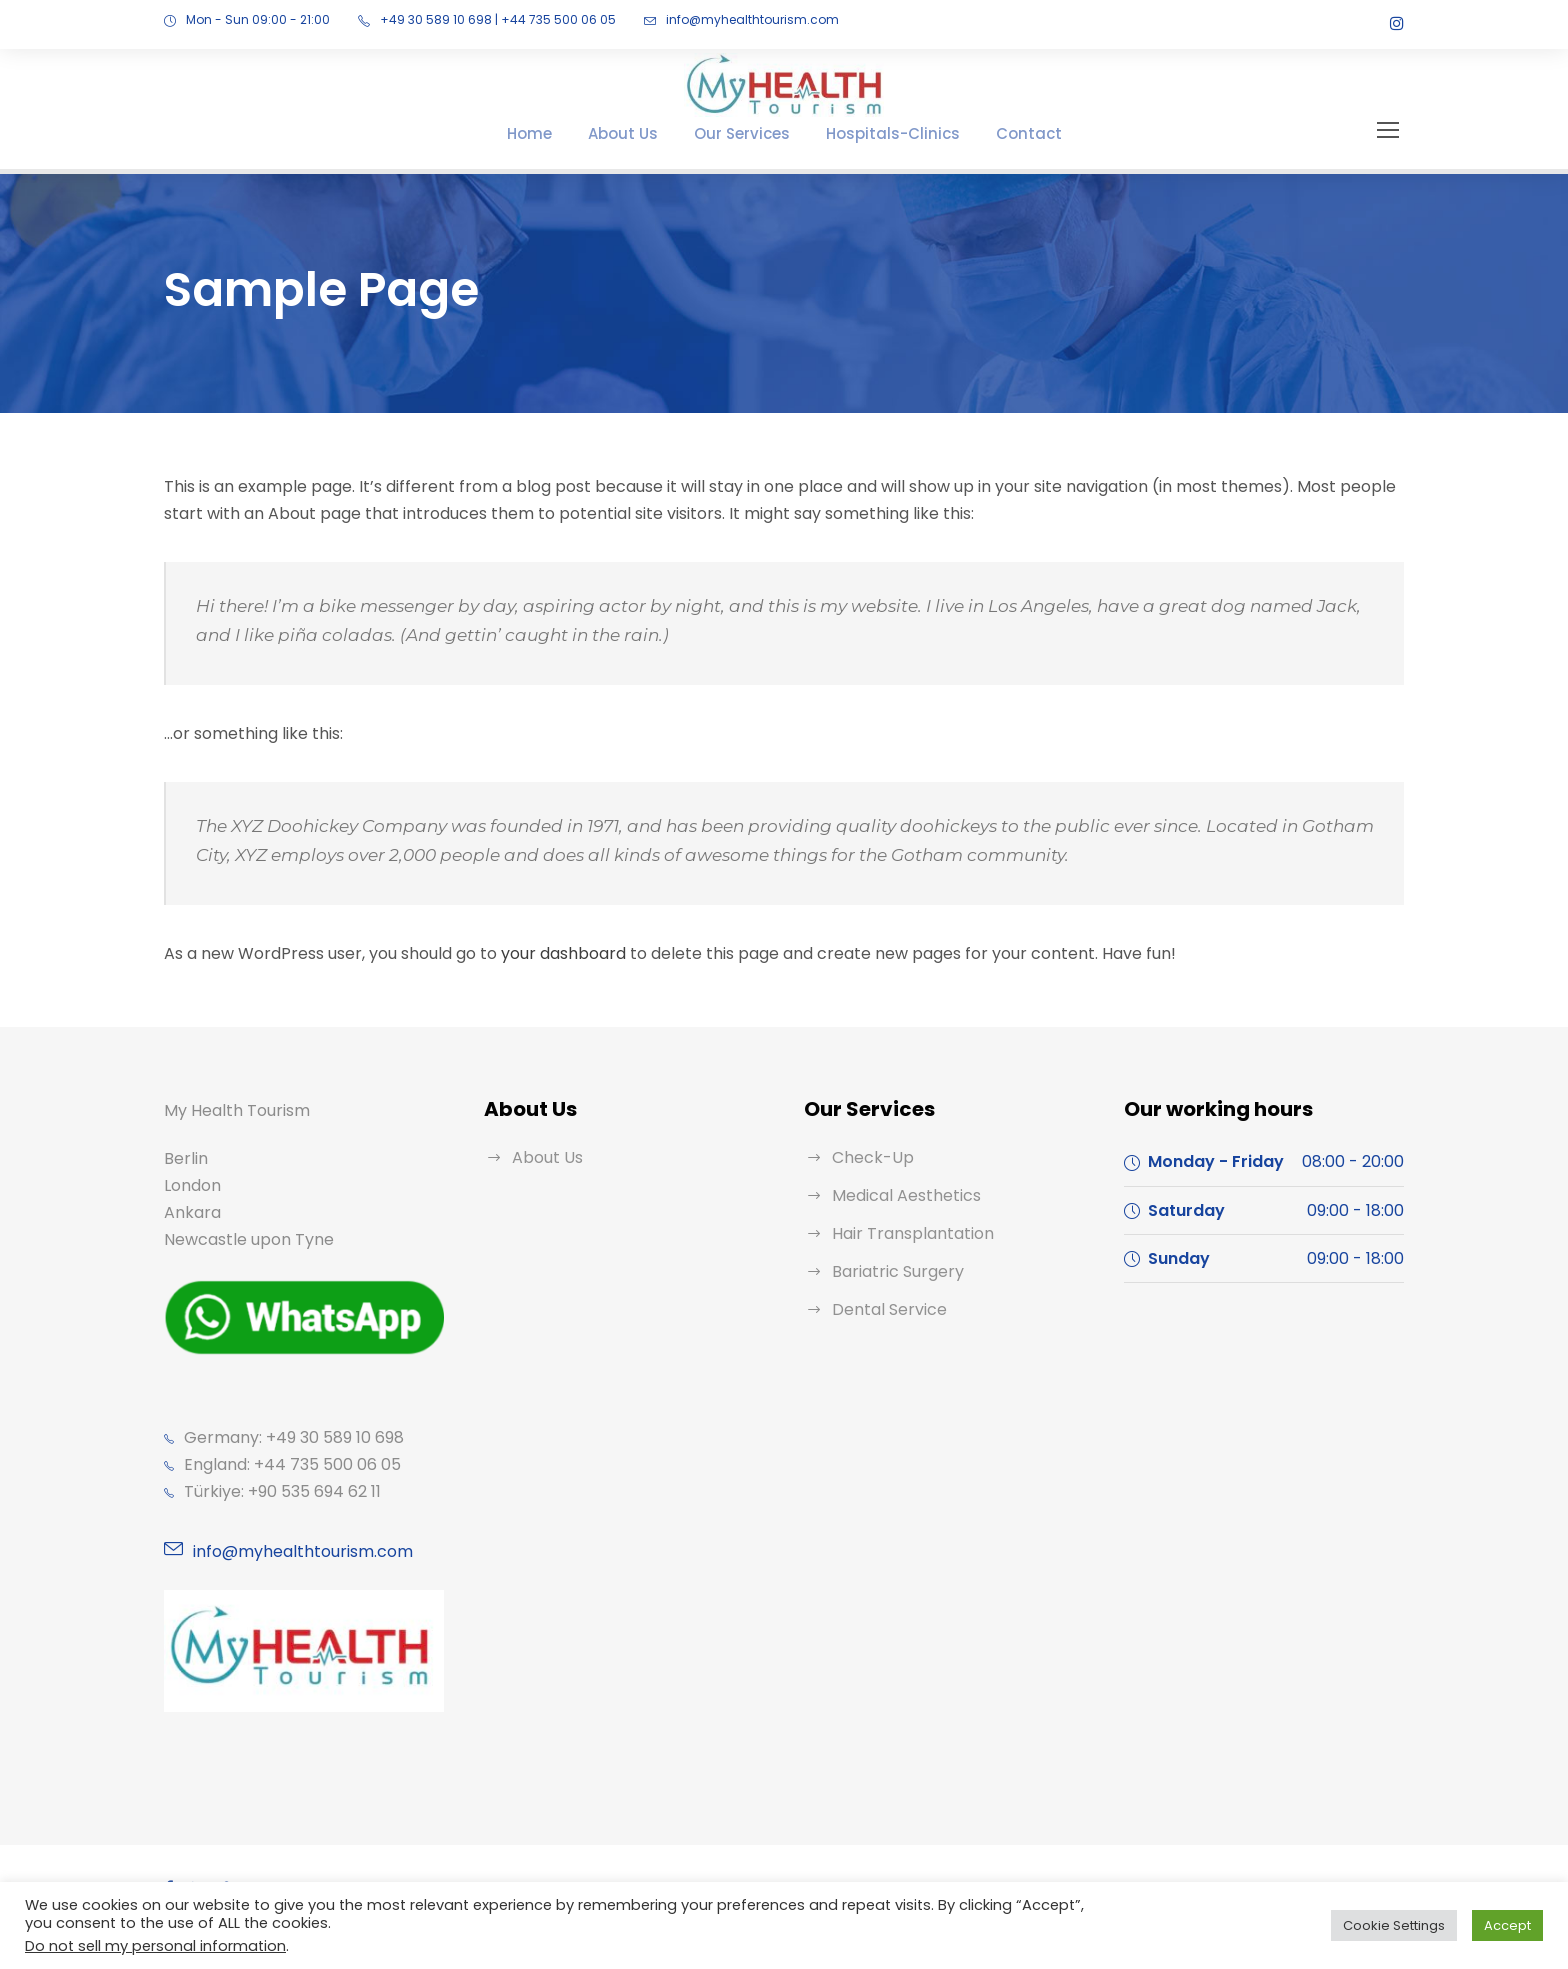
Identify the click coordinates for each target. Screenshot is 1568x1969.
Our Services (753, 133)
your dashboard (534, 953)
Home (557, 133)
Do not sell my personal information (140, 1946)
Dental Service (884, 1309)
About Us (644, 133)
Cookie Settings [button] (1406, 1925)
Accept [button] (1511, 1925)
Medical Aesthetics (898, 1195)
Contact (1006, 133)
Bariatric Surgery (891, 1271)
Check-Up (867, 1157)
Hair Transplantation (903, 1233)
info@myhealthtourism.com (700, 20)
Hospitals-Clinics (888, 133)
